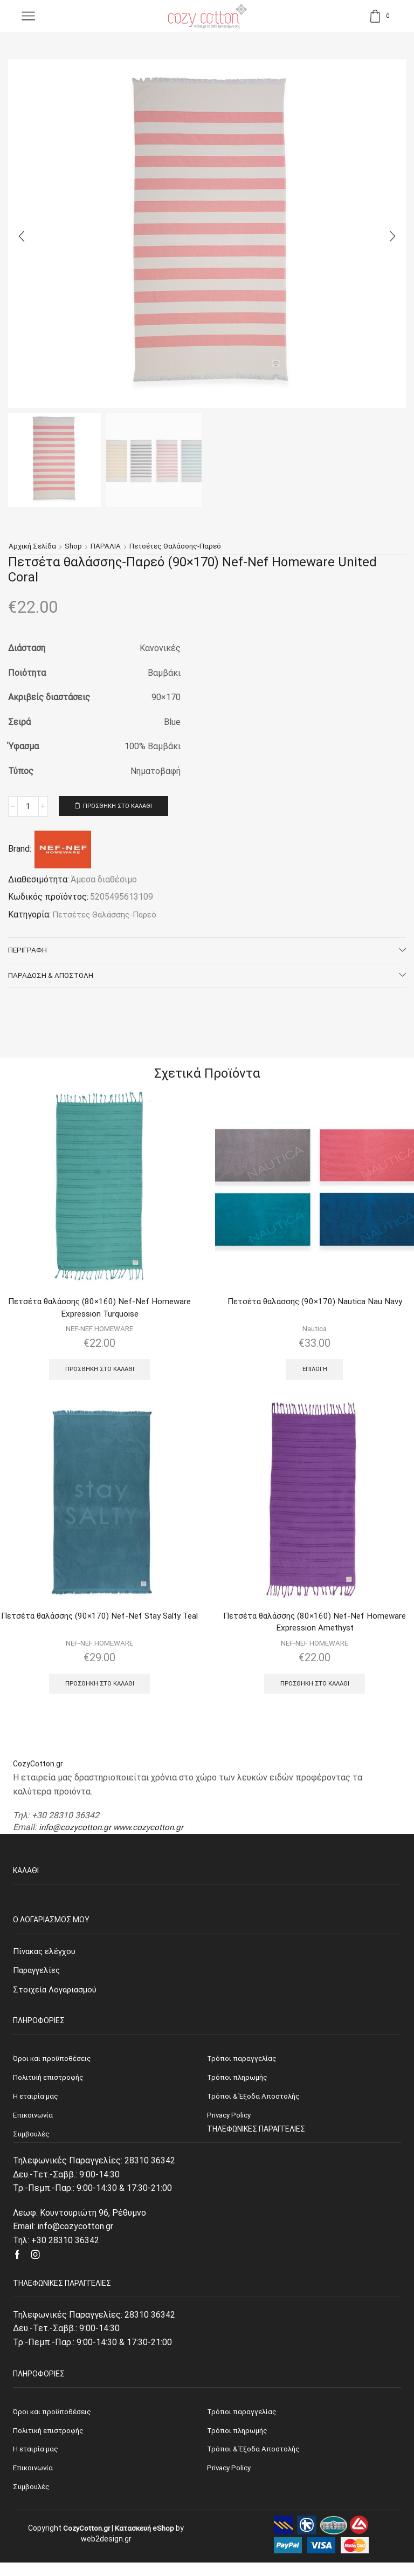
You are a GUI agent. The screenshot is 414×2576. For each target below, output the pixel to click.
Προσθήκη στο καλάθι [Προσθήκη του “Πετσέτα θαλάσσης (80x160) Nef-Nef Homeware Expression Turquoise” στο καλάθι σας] (99, 1374)
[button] (21, 236)
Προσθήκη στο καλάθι (122, 806)
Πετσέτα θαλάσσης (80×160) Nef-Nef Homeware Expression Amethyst (314, 1628)
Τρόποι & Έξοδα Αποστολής (255, 2461)
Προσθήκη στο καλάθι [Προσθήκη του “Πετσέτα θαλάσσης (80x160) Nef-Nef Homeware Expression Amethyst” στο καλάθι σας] (314, 1690)
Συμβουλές (32, 2500)
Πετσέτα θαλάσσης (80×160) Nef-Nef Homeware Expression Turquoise (99, 1311)
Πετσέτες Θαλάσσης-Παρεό (180, 546)
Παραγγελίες (39, 1979)
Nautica (314, 1331)
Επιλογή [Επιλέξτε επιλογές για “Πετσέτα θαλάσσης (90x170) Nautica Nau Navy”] (314, 1373)
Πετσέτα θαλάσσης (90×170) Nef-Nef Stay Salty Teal (99, 1628)
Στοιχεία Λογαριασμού (56, 1998)
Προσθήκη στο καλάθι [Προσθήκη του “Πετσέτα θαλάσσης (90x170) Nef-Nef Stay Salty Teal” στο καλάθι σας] (99, 1690)
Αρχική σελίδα (34, 546)
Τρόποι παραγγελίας (243, 2422)
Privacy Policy (230, 2480)
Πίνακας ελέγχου (46, 1959)
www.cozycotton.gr (151, 1835)
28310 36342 (150, 2171)
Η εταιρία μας (36, 2461)
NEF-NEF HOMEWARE (99, 1332)
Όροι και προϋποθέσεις (53, 2422)
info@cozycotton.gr (76, 1835)
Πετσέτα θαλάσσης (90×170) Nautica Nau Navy (314, 1305)
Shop (76, 546)
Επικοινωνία (35, 2480)
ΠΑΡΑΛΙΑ (109, 546)
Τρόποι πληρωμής (239, 2441)
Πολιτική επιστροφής (51, 2441)
